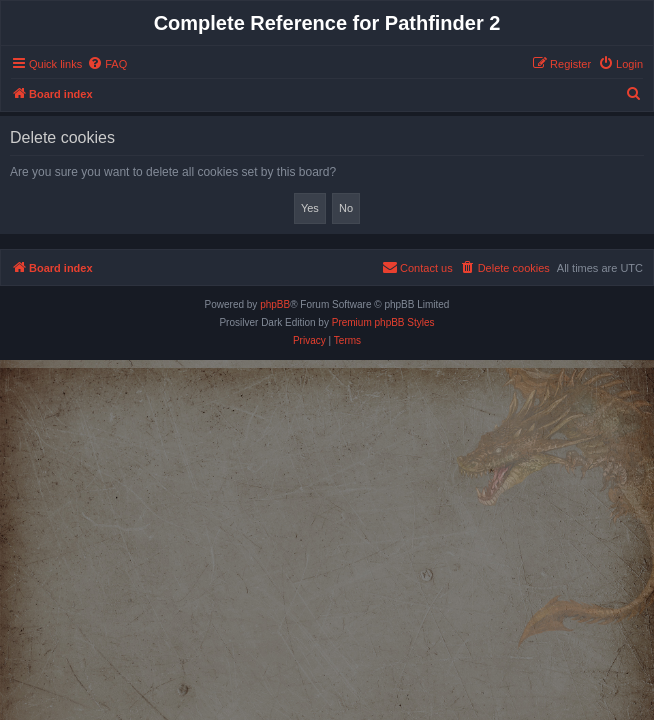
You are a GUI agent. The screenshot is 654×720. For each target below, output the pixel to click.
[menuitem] (107, 64)
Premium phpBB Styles (383, 322)
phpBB (275, 304)
